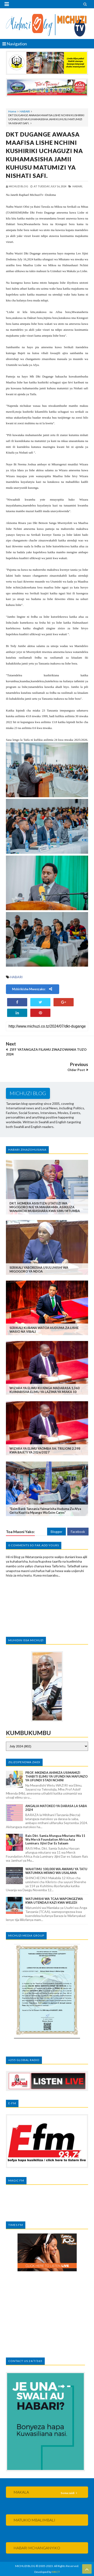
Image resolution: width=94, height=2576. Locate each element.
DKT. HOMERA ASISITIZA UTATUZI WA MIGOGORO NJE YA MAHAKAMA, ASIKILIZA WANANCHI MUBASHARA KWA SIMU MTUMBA (44, 1207)
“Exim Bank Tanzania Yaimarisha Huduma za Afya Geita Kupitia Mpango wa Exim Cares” (45, 1510)
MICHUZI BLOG (25, 2566)
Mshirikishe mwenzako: (32, 989)
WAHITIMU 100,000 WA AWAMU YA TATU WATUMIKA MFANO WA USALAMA (56, 1871)
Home (12, 111)
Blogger (56, 1532)
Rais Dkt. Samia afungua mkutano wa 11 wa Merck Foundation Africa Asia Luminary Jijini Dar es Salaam (55, 1839)
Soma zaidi (68, 2493)
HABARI (25, 111)
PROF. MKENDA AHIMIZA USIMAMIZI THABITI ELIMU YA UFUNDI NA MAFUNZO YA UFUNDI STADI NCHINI (56, 1776)
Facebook (78, 1532)
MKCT (56, 2572)
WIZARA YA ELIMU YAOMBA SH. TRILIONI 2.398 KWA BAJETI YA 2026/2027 (44, 1450)
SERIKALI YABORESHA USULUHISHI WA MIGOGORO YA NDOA (38, 1269)
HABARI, (77, 186)
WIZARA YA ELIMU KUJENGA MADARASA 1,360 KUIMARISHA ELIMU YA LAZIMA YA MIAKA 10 (44, 1390)
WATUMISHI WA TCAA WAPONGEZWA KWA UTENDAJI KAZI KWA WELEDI (54, 1900)
